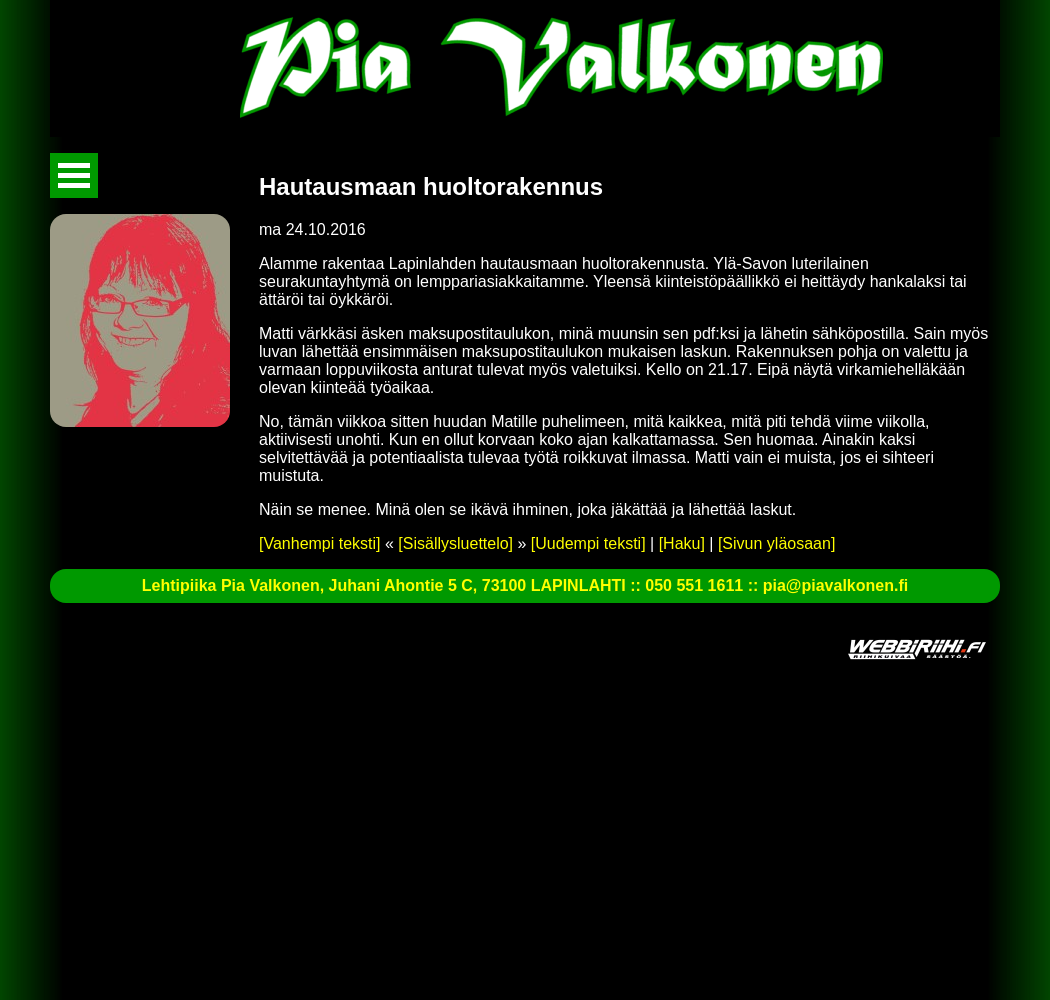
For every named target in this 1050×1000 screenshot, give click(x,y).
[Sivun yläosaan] (776, 543)
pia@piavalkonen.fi (835, 585)
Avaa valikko (74, 175)
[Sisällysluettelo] (455, 543)
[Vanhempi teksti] (320, 543)
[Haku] (682, 543)
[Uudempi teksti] (588, 543)
